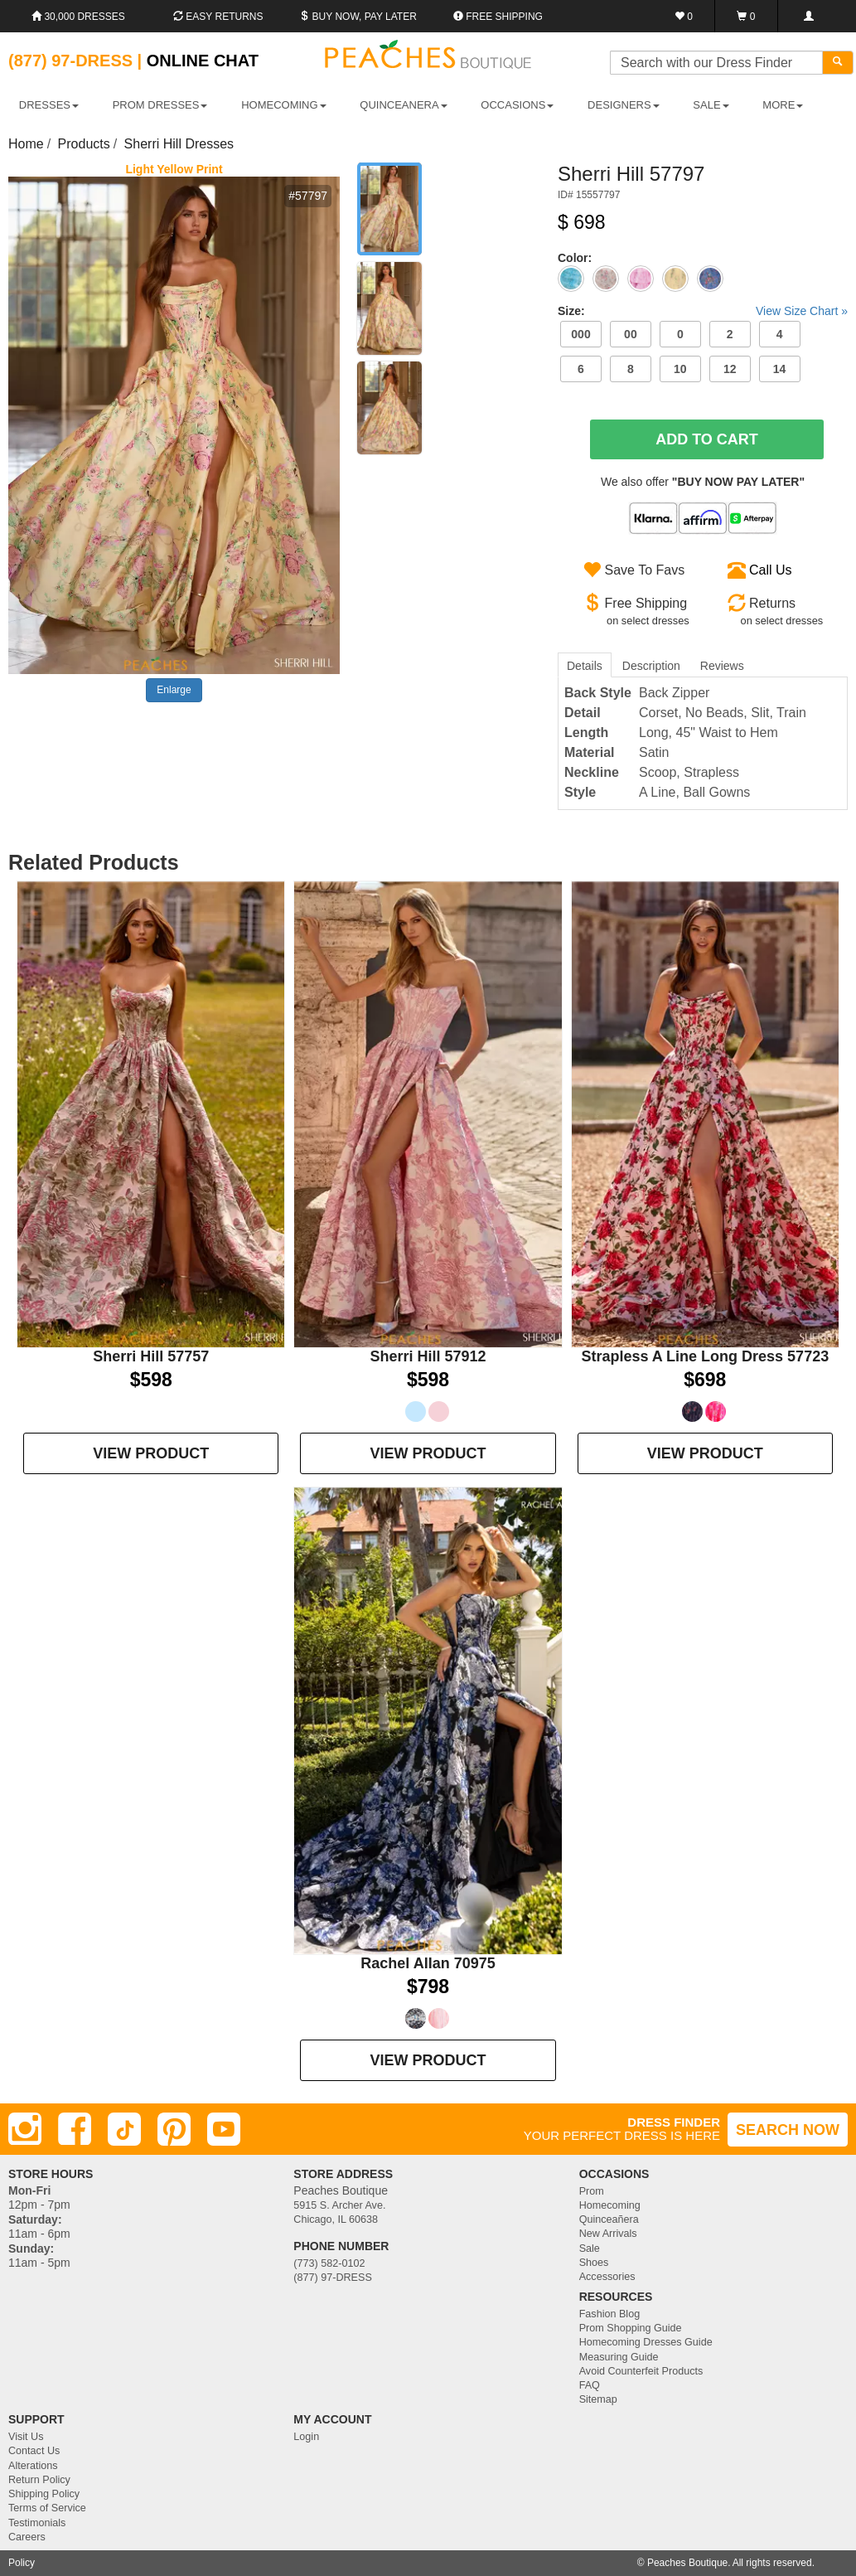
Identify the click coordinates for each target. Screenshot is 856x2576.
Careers (27, 2537)
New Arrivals (608, 2233)
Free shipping (498, 16)
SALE (710, 105)
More (782, 105)
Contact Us (34, 2451)
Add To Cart (706, 439)
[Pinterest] (174, 2129)
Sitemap (598, 2399)
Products (84, 144)
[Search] (838, 63)
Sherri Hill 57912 (428, 1356)
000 (580, 334)
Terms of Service (47, 2508)
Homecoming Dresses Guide (646, 2342)
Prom (591, 2191)
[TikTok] (124, 2129)
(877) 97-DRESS (332, 2277)
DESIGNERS (624, 105)
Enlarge (174, 690)
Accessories (607, 2277)
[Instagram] (24, 2129)
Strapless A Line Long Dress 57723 (705, 1356)
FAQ (589, 2385)
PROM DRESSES (160, 105)
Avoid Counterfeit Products (641, 2371)
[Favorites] (684, 16)
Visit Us (25, 2437)
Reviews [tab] (722, 665)
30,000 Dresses (78, 16)
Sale (589, 2248)
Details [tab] (584, 665)
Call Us (770, 570)
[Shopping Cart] (746, 16)
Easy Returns (218, 16)
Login (306, 2437)
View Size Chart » (802, 311)
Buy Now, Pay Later (358, 16)
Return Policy (39, 2480)
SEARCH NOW (787, 2130)
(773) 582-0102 (329, 2263)
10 (680, 369)
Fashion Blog (610, 2314)
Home (26, 144)
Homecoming (610, 2205)
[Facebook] (74, 2129)
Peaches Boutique (687, 2563)
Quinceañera (609, 2219)
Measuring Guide (619, 2357)
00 (630, 334)
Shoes (594, 2262)
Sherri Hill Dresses (179, 144)
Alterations (33, 2466)
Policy (21, 2563)
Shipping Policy (44, 2494)
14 (779, 369)
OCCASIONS (517, 105)
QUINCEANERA (403, 105)
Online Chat (203, 60)
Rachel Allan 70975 (427, 1963)
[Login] (808, 16)
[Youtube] (223, 2129)
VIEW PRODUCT (151, 1453)
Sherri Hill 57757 (151, 1356)
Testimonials (36, 2523)
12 (730, 369)
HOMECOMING (283, 105)
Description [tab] (651, 665)
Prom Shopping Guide (630, 2328)
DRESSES (49, 105)
